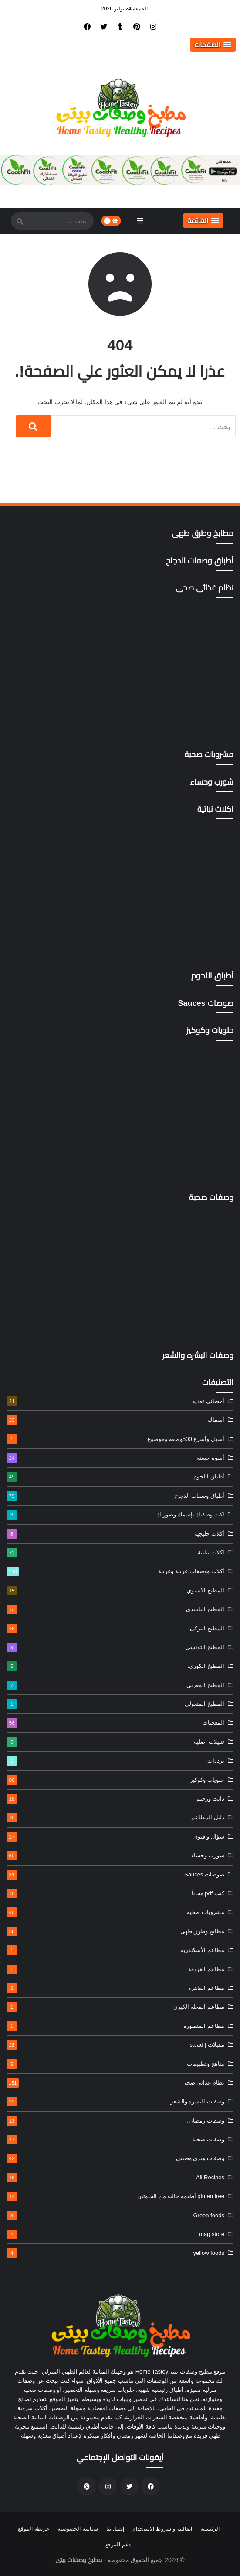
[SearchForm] (19, 222)
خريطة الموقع (33, 2529)
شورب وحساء (115, 1855)
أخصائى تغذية (115, 1401)
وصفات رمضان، (115, 2121)
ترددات (115, 1761)
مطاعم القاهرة (115, 1988)
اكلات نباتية (115, 1552)
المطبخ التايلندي (115, 1609)
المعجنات (115, 1723)
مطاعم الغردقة (115, 1969)
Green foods (115, 2215)
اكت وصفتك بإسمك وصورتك (115, 1515)
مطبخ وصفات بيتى (78, 2559)
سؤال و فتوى (115, 1837)
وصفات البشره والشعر (115, 2101)
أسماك (115, 1420)
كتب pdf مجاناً (115, 1893)
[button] (213, 45)
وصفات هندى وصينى (115, 2158)
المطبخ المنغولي (115, 1704)
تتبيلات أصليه (115, 1742)
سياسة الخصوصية (77, 2529)
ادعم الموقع (118, 2545)
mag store (115, 2234)
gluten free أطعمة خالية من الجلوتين (115, 2196)
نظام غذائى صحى (115, 2083)
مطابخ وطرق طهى (115, 1931)
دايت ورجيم (115, 1799)
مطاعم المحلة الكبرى (115, 2007)
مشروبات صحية (115, 1912)
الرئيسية (210, 2529)
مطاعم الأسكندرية (115, 1950)
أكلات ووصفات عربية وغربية (115, 1571)
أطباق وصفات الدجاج (115, 1496)
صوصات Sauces (115, 1875)
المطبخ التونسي (115, 1647)
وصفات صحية (115, 2139)
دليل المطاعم (115, 1817)
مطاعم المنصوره (115, 2026)
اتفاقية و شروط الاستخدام (162, 2529)
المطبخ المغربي (115, 1685)
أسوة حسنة (115, 1458)
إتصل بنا (115, 2529)
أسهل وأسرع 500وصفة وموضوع (115, 1439)
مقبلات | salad (115, 2045)
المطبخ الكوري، (115, 1666)
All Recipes (115, 2177)
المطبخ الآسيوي (115, 1590)
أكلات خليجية (115, 1534)
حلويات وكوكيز (115, 1780)
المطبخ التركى (115, 1628)
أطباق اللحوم (115, 1477)
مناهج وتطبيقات (115, 2064)
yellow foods (115, 2253)
